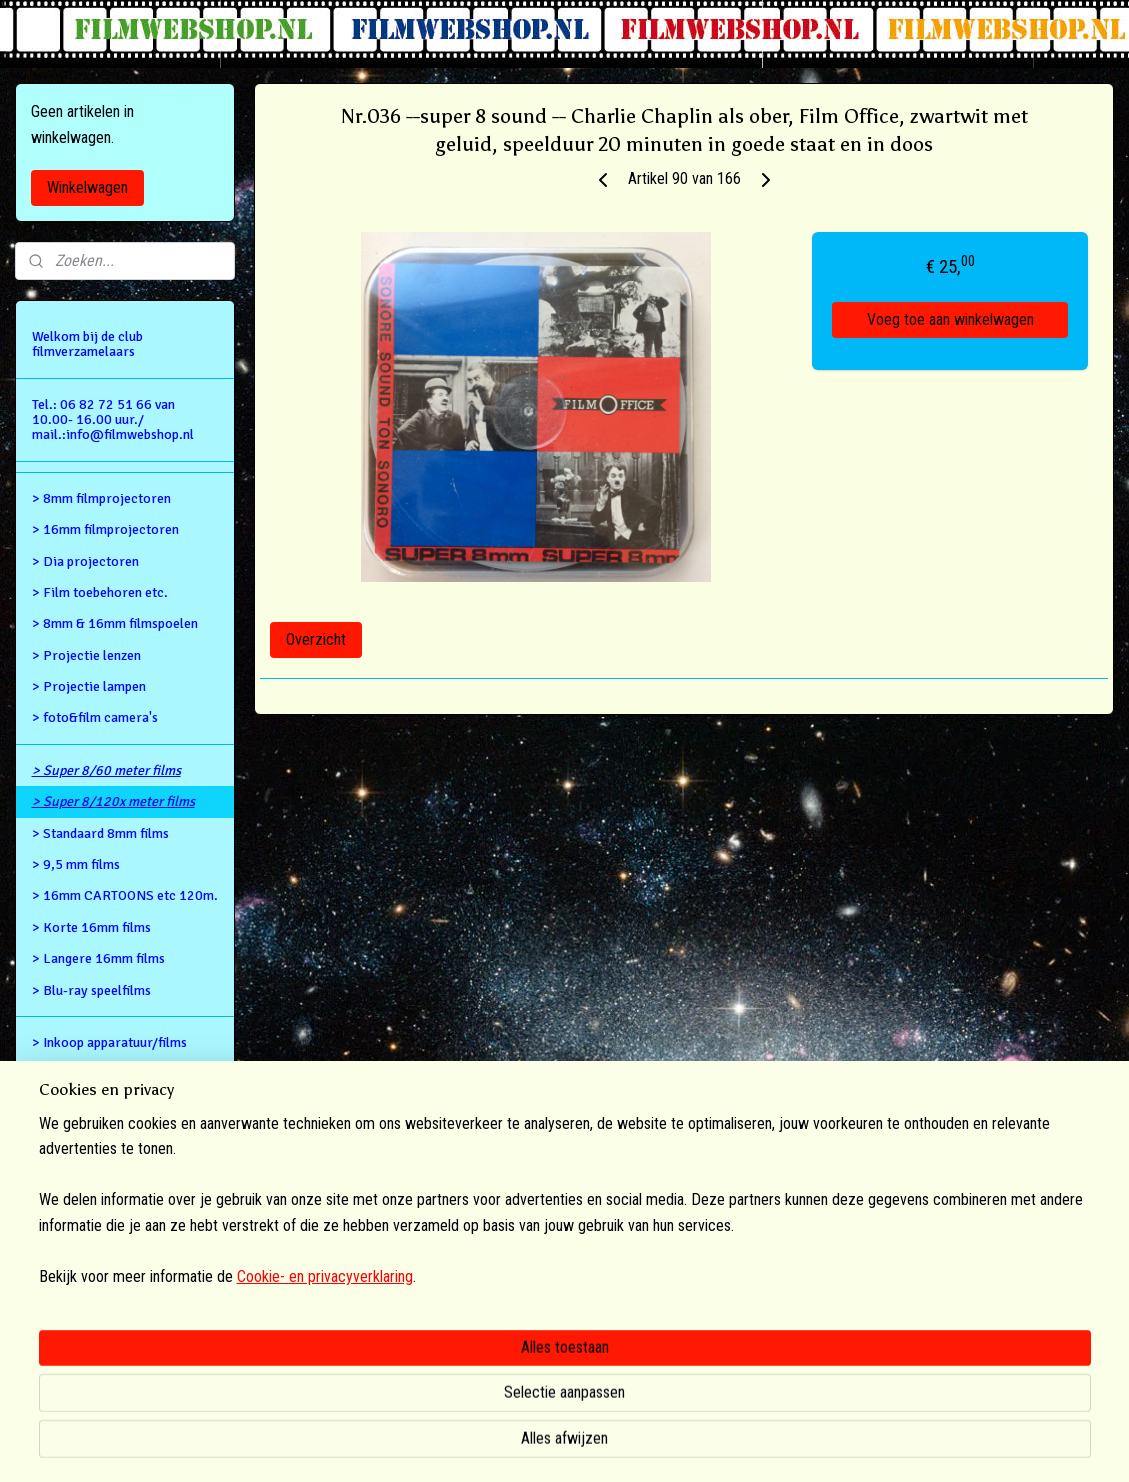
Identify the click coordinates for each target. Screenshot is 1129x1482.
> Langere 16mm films (98, 958)
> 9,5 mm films (76, 864)
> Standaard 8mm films (100, 833)
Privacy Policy (76, 1136)
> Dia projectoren (85, 561)
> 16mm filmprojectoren (105, 529)
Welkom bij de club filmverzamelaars (87, 344)
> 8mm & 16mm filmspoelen (115, 623)
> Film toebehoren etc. (100, 592)
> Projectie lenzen (86, 655)
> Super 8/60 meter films (106, 770)
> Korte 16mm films (91, 927)
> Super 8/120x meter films (113, 801)
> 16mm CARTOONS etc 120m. (125, 895)
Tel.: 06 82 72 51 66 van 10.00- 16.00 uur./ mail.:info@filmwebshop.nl (113, 420)
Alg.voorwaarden (83, 1105)
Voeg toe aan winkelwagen (950, 319)
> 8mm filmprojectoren (101, 498)
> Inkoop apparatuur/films (109, 1042)
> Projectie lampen (89, 686)
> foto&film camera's (95, 717)
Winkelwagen (87, 187)
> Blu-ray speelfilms (91, 990)
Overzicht (316, 639)
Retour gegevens (81, 1073)
